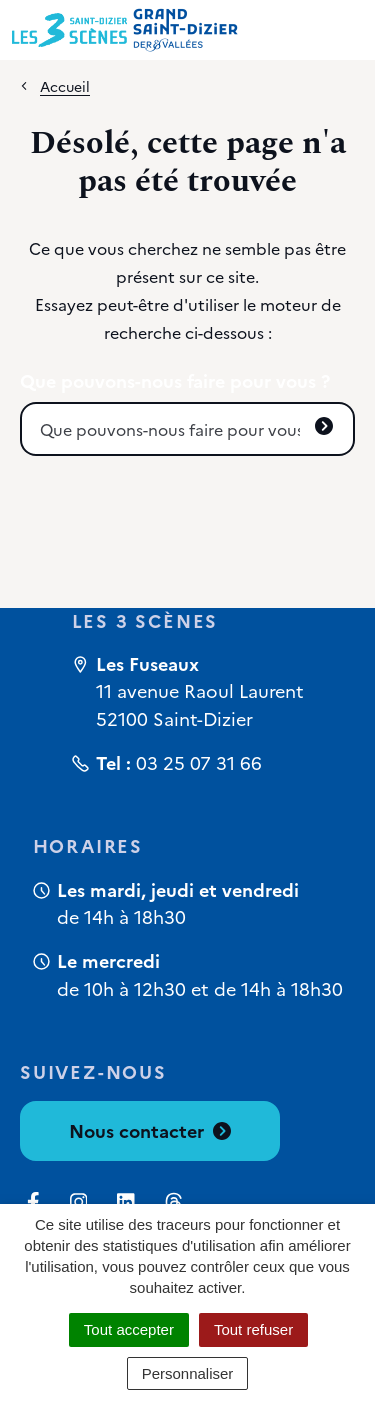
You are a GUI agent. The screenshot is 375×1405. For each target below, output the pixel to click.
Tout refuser (253, 1329)
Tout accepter (129, 1329)
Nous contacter (150, 1130)
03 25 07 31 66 (199, 762)
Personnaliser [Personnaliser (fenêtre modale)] (188, 1373)
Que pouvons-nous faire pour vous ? (175, 381)
